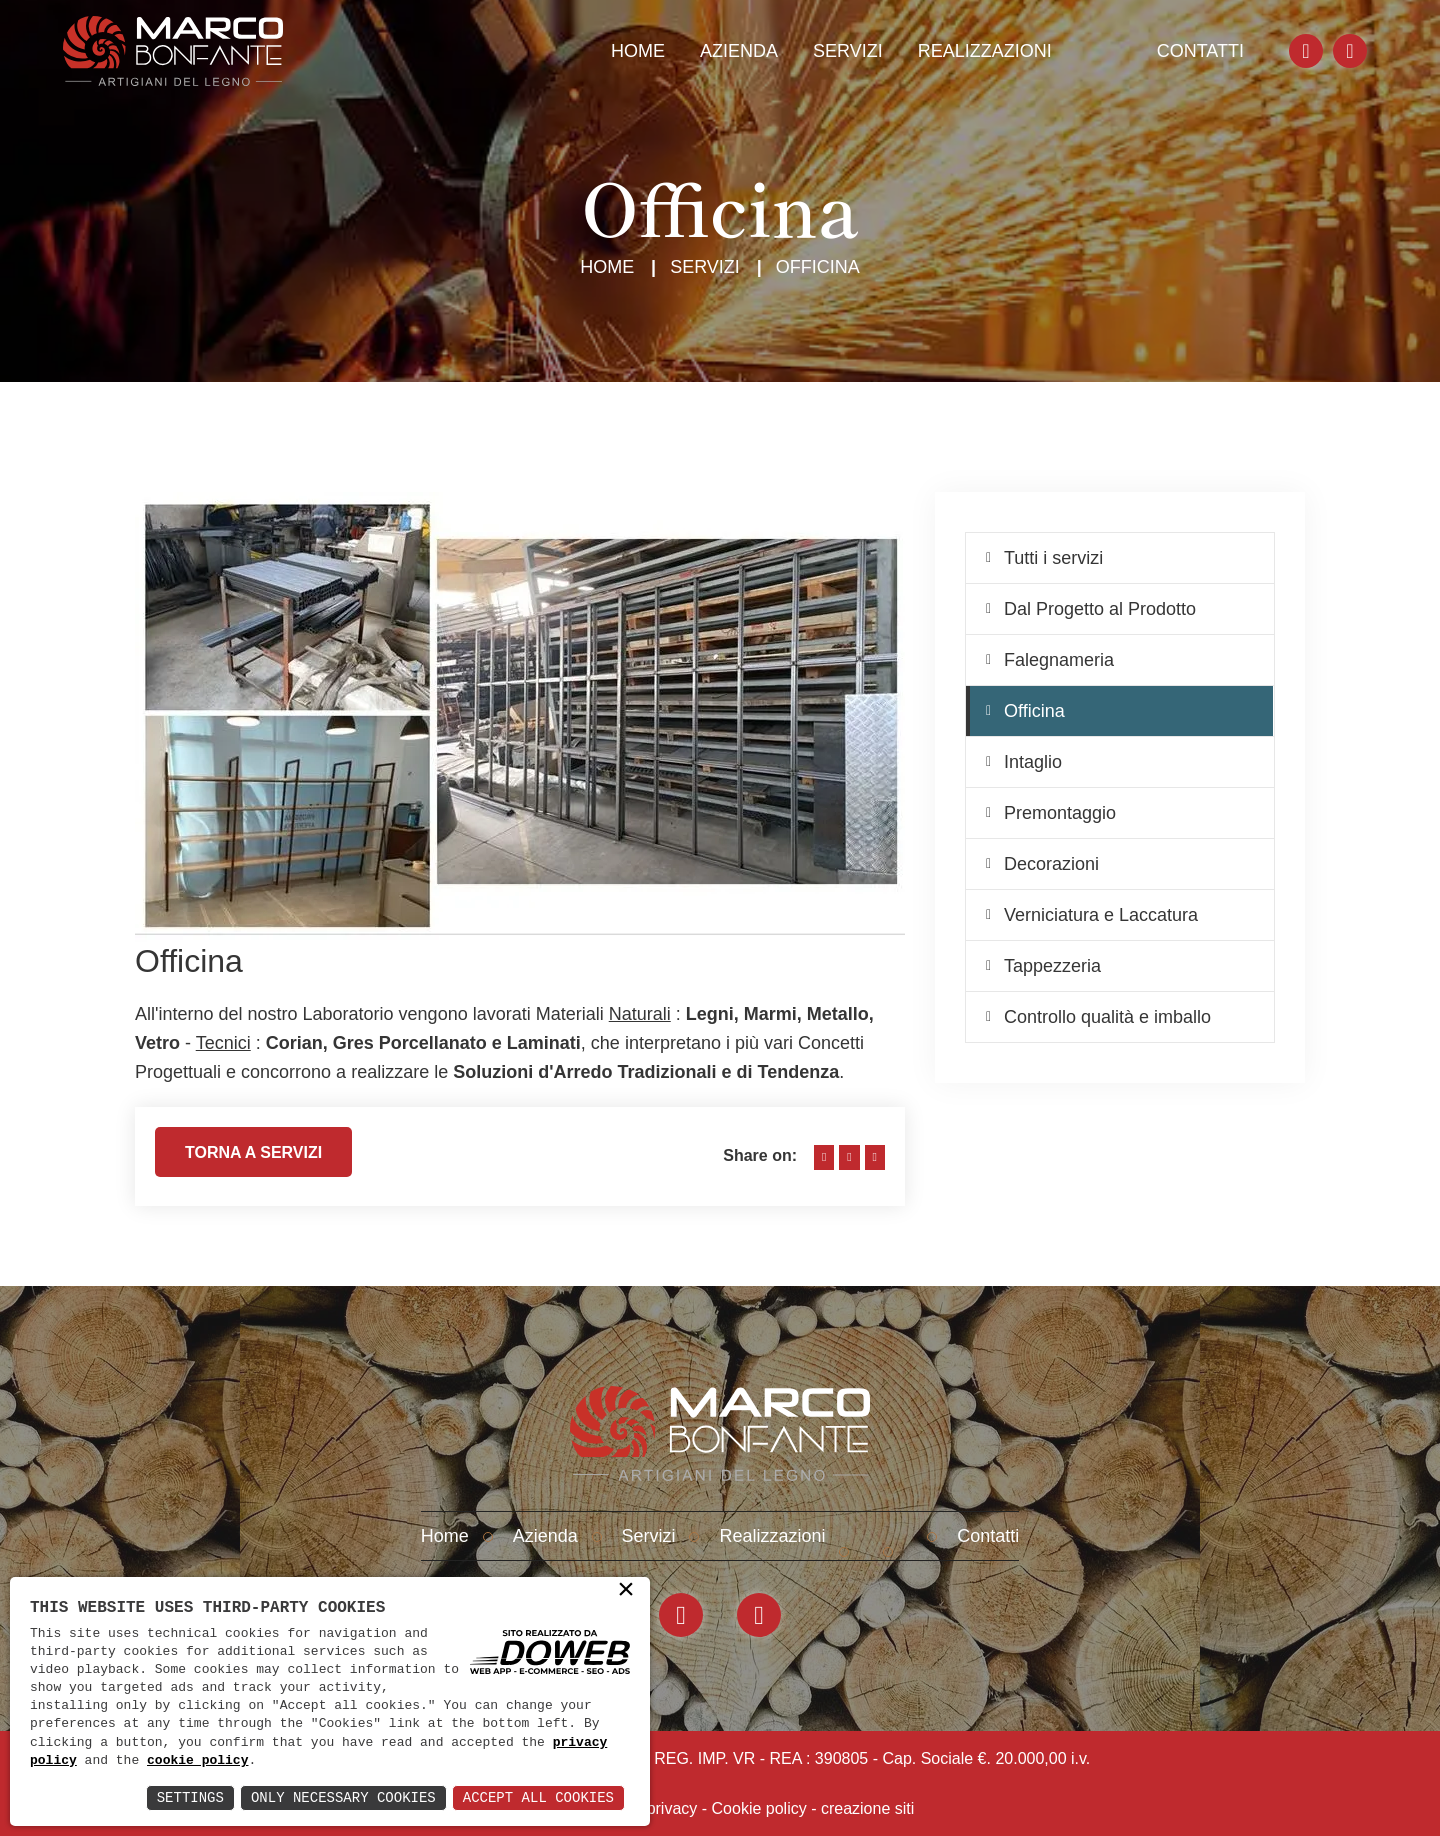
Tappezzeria (1052, 966)
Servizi (848, 51)
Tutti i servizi (1053, 558)
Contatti (1200, 51)
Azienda (739, 51)
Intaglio (1033, 762)
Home (638, 51)
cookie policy (197, 1761)
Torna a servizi (253, 1160)
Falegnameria (1059, 660)
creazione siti (867, 1808)
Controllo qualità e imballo (1107, 1017)
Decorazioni (1051, 864)
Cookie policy (759, 1808)
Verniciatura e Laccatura (1101, 915)
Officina (1034, 711)
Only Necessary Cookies (343, 1797)
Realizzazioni (985, 51)
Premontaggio (1060, 813)
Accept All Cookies (538, 1797)
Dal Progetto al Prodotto (1100, 609)
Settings (190, 1797)
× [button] (626, 1591)
